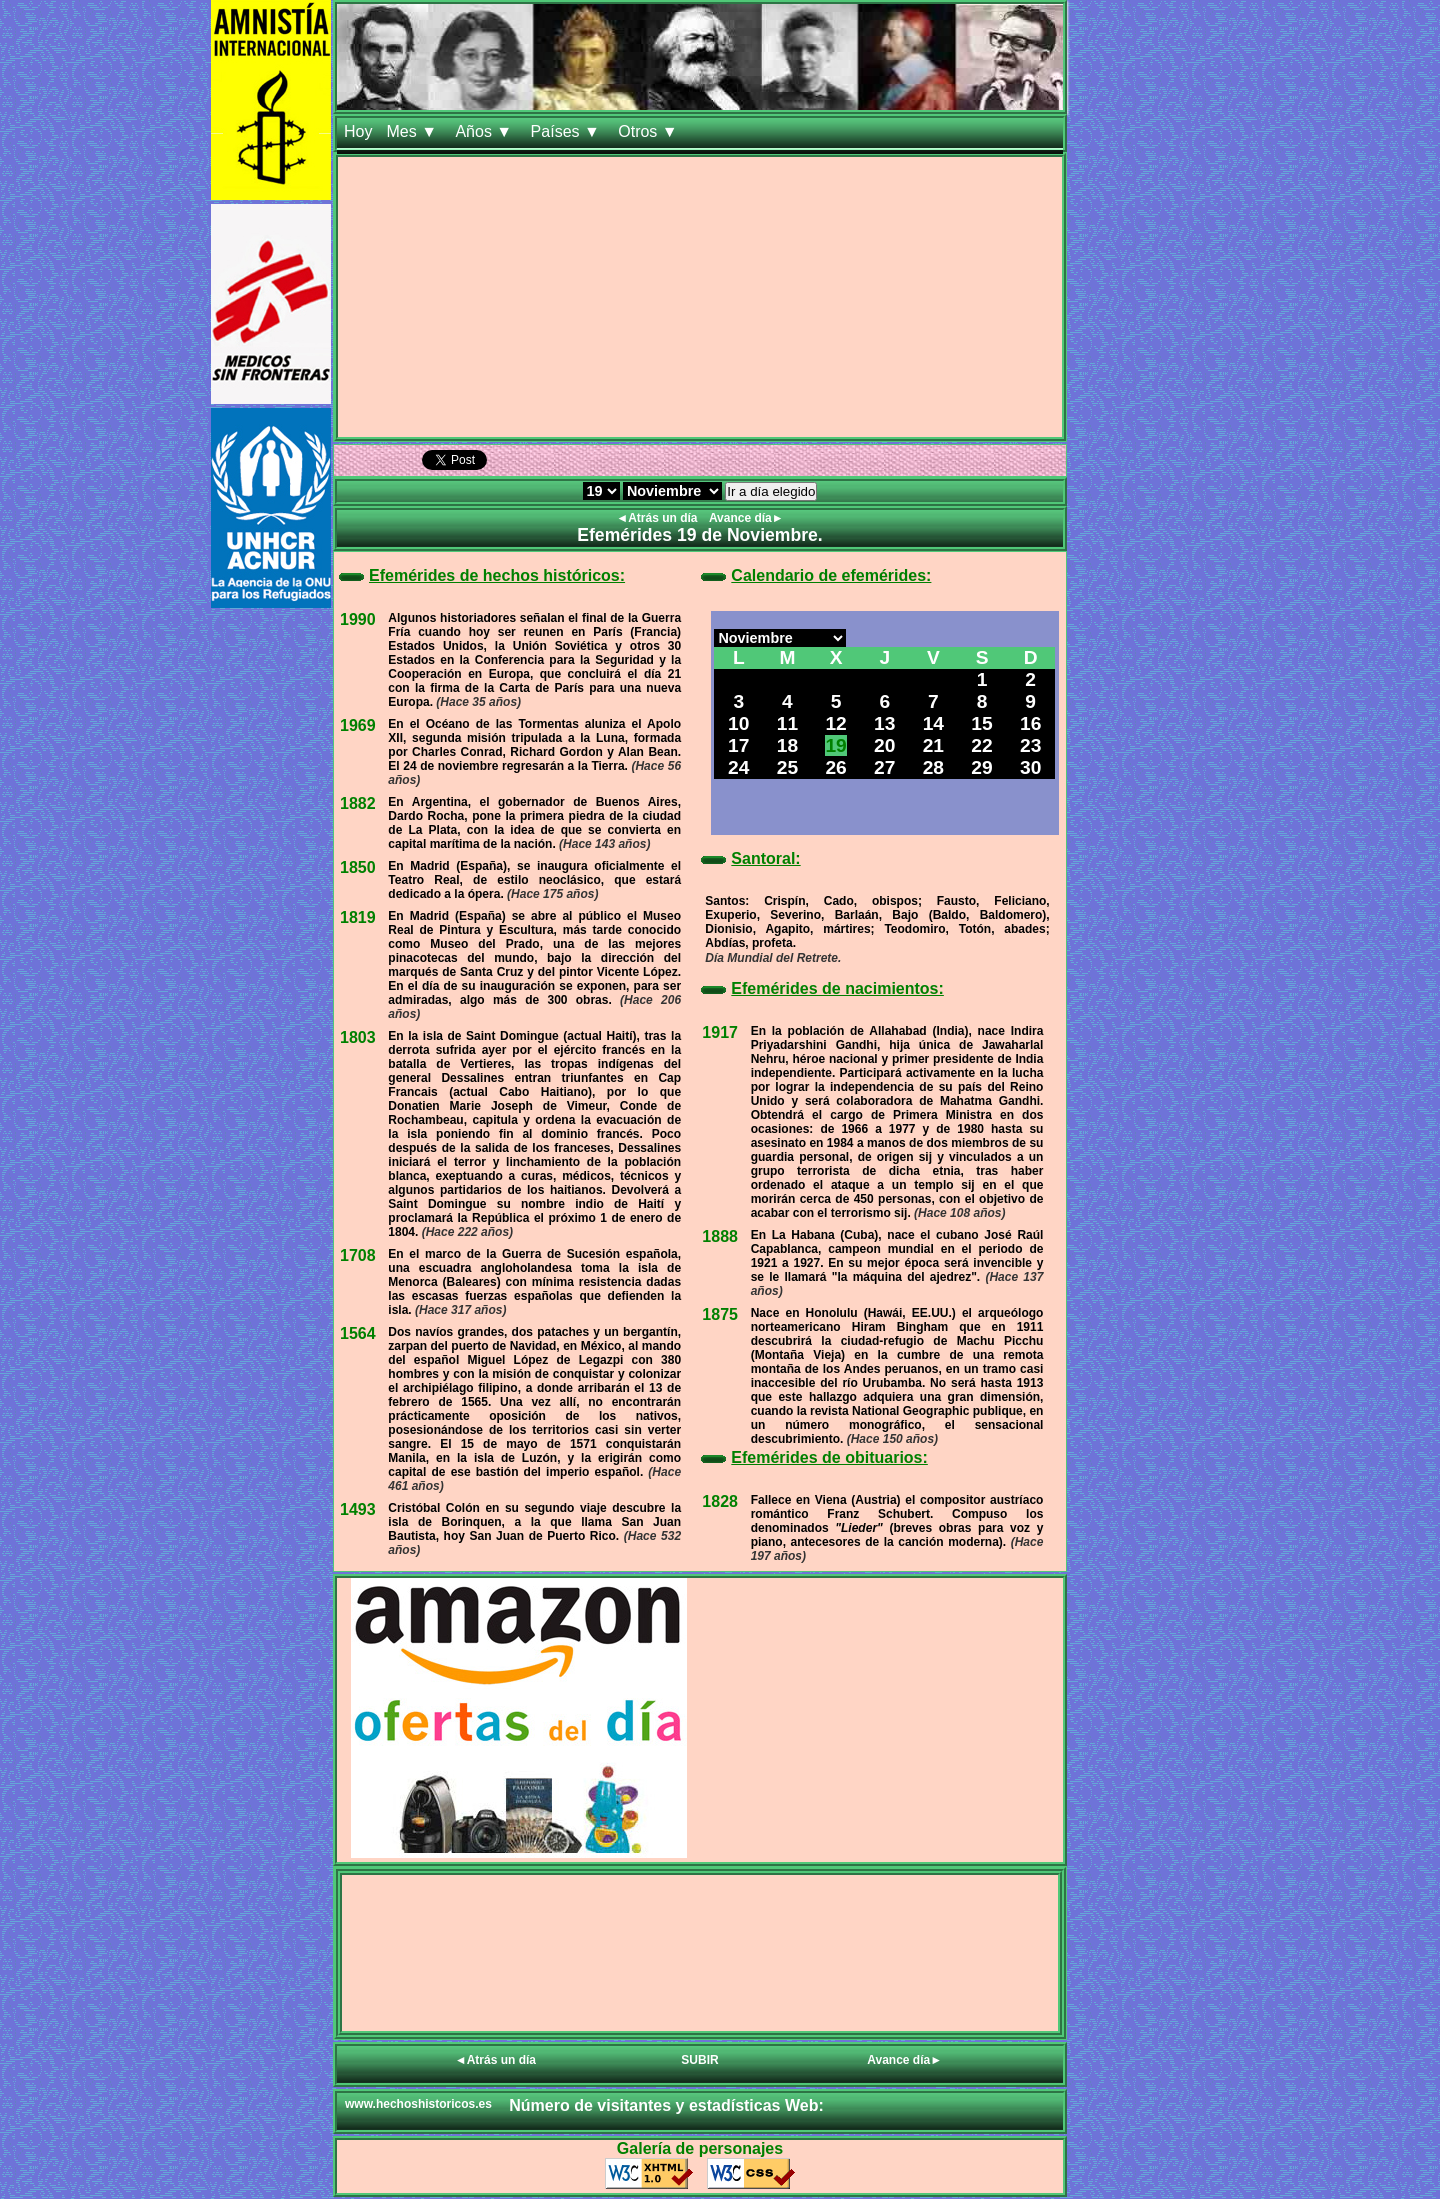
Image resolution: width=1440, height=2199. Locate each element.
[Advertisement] (700, 297)
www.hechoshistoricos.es (418, 2104)
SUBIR (699, 2060)
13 (884, 723)
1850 (358, 867)
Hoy (358, 131)
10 (738, 723)
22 (981, 745)
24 (738, 767)
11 (787, 723)
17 (738, 745)
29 (981, 767)
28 (933, 767)
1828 (720, 1501)
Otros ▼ (650, 131)
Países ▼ (568, 131)
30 (1030, 767)
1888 (720, 1236)
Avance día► (746, 518)
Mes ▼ (413, 131)
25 (787, 767)
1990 (358, 619)
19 (835, 745)
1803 (358, 1037)
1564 (358, 1333)
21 (933, 745)
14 (933, 723)
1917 (720, 1032)
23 (1030, 745)
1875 (720, 1314)
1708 (358, 1255)
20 (884, 745)
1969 (358, 725)
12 (835, 723)
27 (884, 767)
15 (981, 723)
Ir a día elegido (771, 491)
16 (1030, 723)
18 (787, 745)
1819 (358, 917)
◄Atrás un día (658, 518)
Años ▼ (485, 131)
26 (835, 767)
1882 (358, 803)
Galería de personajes (700, 2148)
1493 (358, 1509)
